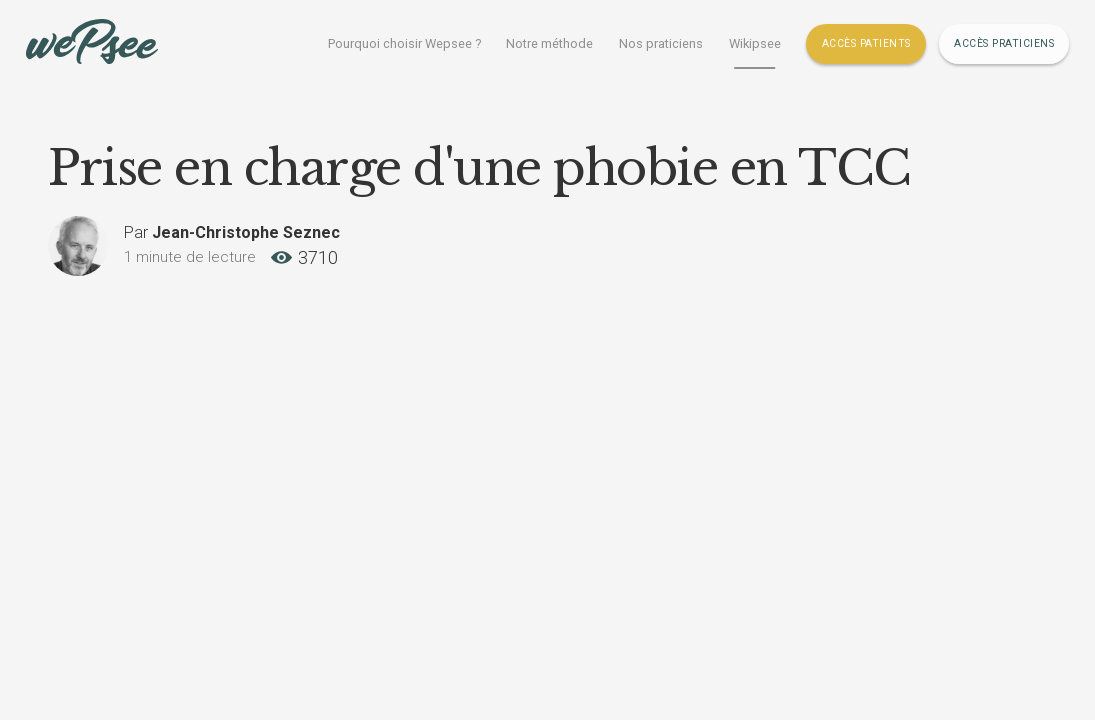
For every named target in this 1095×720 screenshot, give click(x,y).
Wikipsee (755, 43)
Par (232, 232)
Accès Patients (866, 43)
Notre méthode (549, 43)
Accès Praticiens (1004, 43)
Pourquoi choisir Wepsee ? (404, 43)
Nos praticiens (661, 43)
